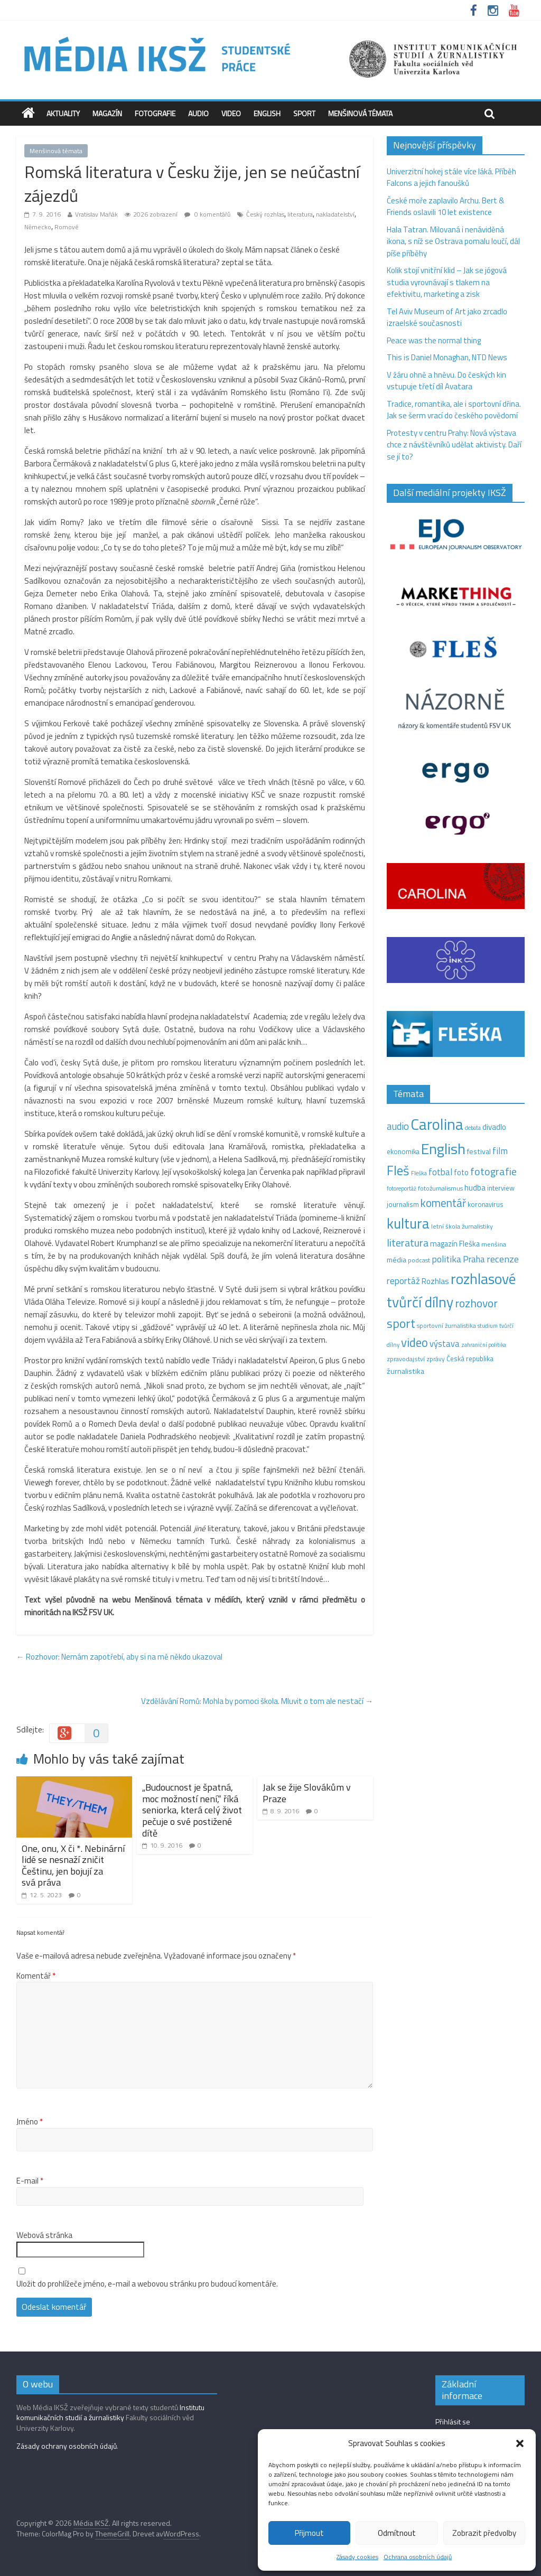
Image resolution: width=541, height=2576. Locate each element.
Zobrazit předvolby (484, 2533)
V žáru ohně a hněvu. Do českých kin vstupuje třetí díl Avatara (446, 381)
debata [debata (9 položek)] (473, 1127)
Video (231, 113)
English (267, 113)
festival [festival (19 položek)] (479, 1151)
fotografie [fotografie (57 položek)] (493, 1171)
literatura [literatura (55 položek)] (407, 1243)
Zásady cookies (357, 2557)
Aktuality (63, 113)
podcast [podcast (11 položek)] (419, 1260)
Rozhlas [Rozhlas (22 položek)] (435, 1281)
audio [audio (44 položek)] (398, 1126)
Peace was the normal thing (434, 340)
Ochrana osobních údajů (418, 2557)
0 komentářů (207, 214)
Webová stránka (44, 2235)
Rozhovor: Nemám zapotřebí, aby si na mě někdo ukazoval (119, 1657)
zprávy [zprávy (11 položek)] (435, 1359)
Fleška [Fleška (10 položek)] (419, 1172)
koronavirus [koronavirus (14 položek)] (485, 1204)
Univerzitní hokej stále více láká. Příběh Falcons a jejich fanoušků (451, 177)
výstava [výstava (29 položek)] (445, 1343)
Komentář (35, 1976)
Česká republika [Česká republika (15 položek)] (469, 1358)
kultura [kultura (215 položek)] (408, 1223)
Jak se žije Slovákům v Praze (307, 1793)
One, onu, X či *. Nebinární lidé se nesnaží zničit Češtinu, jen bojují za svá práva (73, 1865)
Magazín (107, 113)
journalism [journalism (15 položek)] (403, 1204)
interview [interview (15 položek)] (501, 1188)
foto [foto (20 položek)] (461, 1172)
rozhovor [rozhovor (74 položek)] (476, 1303)
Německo (37, 227)
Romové (66, 227)
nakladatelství (335, 214)
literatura (300, 214)
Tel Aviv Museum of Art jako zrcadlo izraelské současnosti (447, 317)
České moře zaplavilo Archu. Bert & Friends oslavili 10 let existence (445, 206)
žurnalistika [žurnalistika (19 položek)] (405, 1371)
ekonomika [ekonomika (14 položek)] (403, 1151)
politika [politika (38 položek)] (446, 1259)
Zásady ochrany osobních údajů (66, 2445)
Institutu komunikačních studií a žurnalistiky (110, 2412)
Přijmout (309, 2533)
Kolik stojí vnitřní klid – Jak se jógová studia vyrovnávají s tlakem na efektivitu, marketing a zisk (447, 282)
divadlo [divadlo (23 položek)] (494, 1127)
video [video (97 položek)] (414, 1342)
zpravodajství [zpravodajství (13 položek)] (406, 1359)
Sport (304, 113)
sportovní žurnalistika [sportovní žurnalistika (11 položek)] (446, 1326)
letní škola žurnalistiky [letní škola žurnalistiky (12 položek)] (462, 1226)
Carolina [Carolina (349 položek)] (437, 1124)
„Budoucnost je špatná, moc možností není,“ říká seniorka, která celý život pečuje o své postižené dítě (192, 1810)
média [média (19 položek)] (396, 1260)
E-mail (29, 2181)
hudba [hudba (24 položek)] (475, 1187)
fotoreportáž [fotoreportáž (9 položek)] (401, 1188)
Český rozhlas (265, 214)
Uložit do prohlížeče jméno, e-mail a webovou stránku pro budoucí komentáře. (147, 2284)
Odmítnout (397, 2533)
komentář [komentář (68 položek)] (443, 1202)
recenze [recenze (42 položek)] (503, 1258)
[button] (520, 2443)
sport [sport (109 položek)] (401, 1323)
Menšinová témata (360, 113)
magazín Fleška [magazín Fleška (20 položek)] (455, 1244)
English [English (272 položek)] (443, 1148)
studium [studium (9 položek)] (488, 1326)
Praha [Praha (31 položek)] (474, 1259)
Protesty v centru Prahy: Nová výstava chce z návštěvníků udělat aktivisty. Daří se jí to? (454, 445)
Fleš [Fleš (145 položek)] (398, 1170)
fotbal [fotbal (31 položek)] (440, 1172)
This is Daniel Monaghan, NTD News (447, 357)
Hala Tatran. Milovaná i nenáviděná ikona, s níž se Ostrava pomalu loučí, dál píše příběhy (453, 241)
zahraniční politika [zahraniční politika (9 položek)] (483, 1345)
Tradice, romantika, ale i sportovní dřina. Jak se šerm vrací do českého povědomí (454, 410)
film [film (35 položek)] (500, 1151)
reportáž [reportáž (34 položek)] (403, 1281)
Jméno (29, 2122)
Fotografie (155, 113)
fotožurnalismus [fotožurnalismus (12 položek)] (440, 1188)
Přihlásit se (452, 2421)
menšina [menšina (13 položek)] (493, 1244)
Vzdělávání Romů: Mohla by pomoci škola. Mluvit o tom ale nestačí (257, 1701)
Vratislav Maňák (96, 214)
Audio (198, 113)
